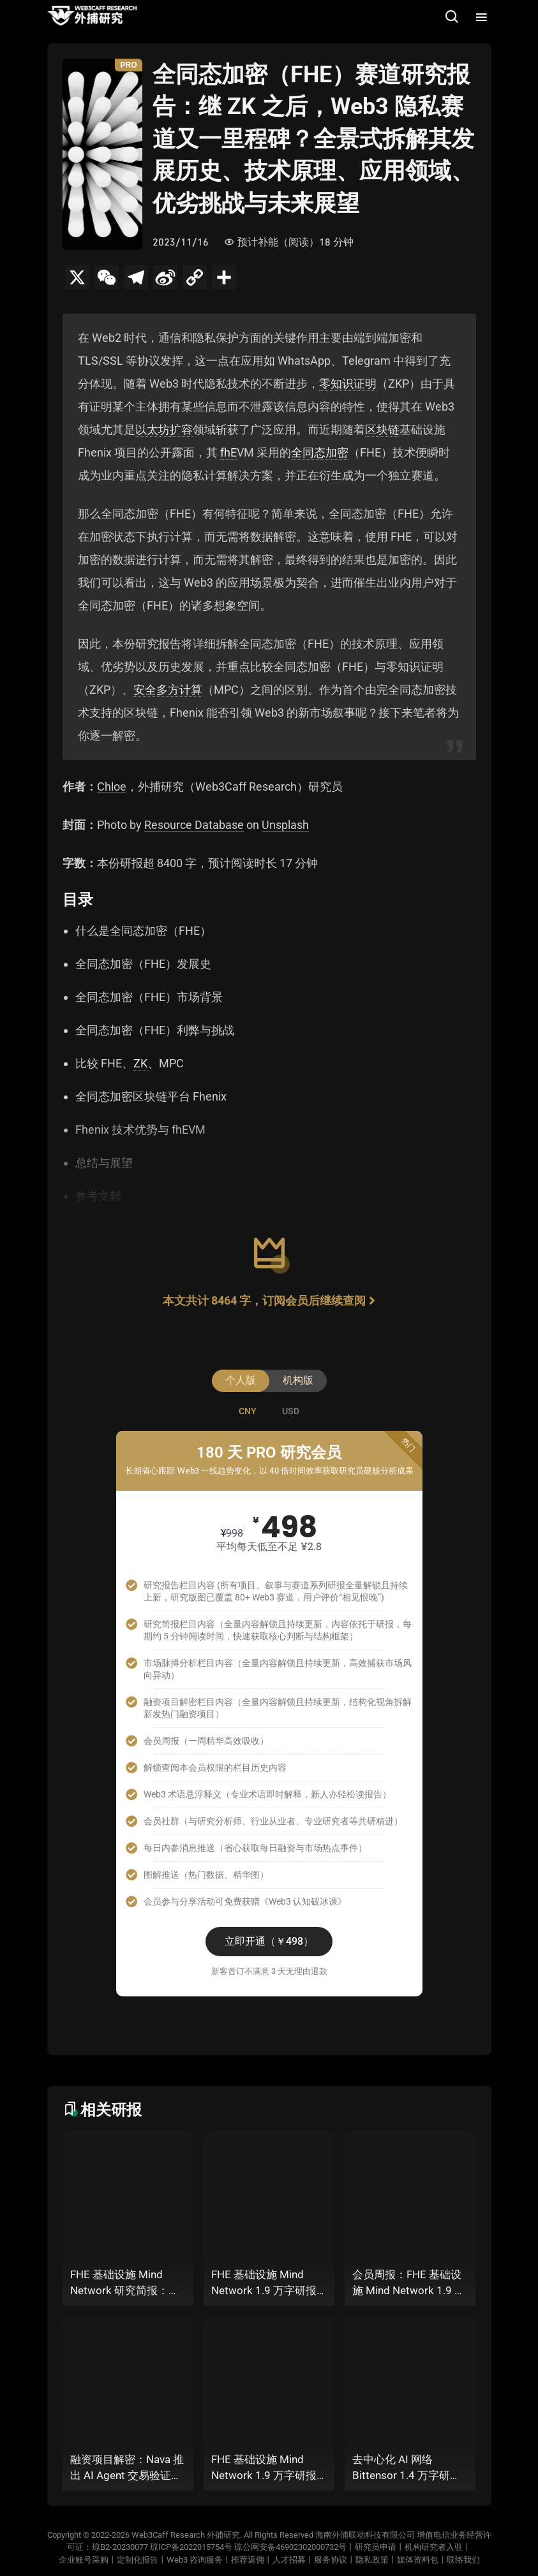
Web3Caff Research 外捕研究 (185, 2535)
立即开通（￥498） (269, 1941)
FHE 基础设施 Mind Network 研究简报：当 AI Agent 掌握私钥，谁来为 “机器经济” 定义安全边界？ (125, 2283)
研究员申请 (375, 2547)
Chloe (111, 786)
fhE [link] (228, 452)
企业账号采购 (83, 2560)
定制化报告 (137, 2560)
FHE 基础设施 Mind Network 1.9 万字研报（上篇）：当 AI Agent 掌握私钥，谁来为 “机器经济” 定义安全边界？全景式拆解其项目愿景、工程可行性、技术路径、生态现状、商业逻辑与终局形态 (268, 2468)
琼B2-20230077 (120, 2547)
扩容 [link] (181, 429)
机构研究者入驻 (434, 2547)
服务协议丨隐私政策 (351, 2560)
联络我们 (463, 2560)
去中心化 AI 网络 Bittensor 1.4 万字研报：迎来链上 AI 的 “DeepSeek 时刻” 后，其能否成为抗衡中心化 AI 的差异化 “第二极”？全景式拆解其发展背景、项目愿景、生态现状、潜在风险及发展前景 (410, 2468)
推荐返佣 (247, 2560)
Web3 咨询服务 (195, 2560)
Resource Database (194, 824)
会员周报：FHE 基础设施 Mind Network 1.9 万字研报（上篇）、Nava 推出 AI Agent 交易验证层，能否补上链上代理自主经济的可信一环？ (408, 2283)
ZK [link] (140, 1063)
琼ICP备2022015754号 (191, 2547)
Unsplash (285, 824)
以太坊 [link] (152, 429)
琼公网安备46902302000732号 (290, 2547)
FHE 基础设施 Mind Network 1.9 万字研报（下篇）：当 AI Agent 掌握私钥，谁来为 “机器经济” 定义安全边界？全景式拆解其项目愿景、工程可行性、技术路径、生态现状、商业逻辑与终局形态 (268, 2283)
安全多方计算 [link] (167, 689)
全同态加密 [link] (319, 452)
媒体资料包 (417, 2560)
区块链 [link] (382, 429)
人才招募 (289, 2560)
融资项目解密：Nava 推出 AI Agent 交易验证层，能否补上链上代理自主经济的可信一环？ (127, 2468)
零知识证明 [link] (348, 383)
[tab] (247, 1411)
